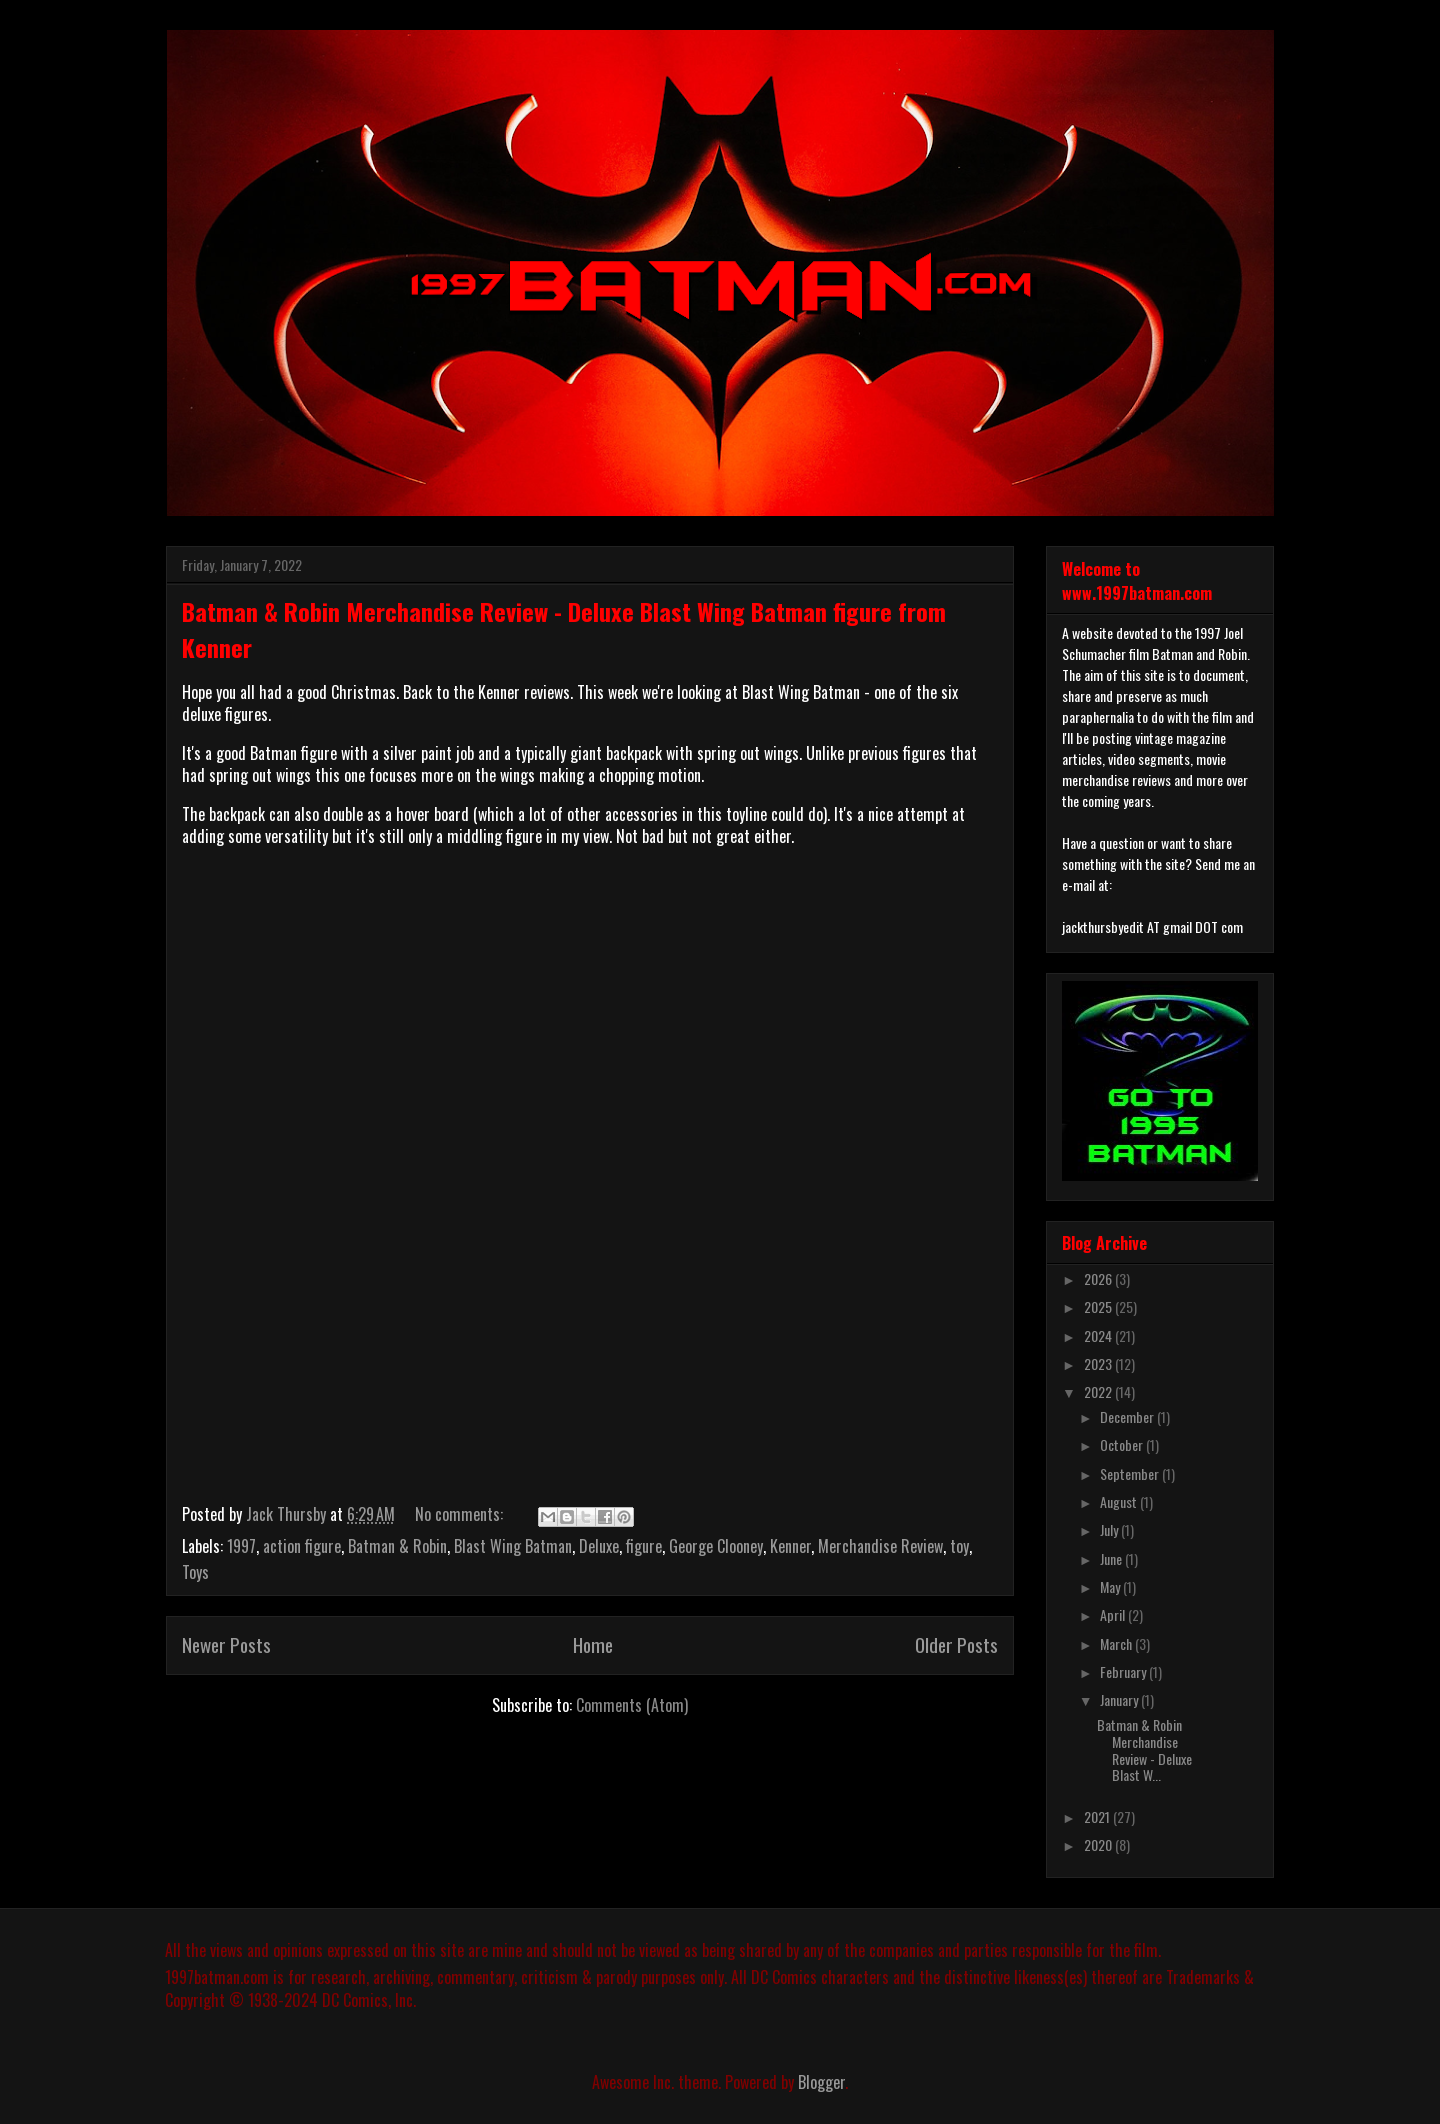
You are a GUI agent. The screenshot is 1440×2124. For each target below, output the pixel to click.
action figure (302, 1546)
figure (644, 1546)
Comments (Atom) (632, 1705)
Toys (195, 1572)
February (1124, 1671)
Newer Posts (226, 1644)
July (1110, 1529)
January (1120, 1699)
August (1120, 1501)
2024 (1099, 1335)
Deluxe (599, 1546)
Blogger (821, 2082)
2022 (1099, 1391)
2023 (1099, 1363)
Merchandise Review (880, 1546)
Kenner (790, 1546)
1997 (241, 1546)
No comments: (461, 1514)
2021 (1098, 1816)
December (1128, 1416)
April (1114, 1614)
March (1117, 1643)
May (1111, 1586)
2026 (1099, 1278)
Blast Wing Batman (513, 1546)
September (1131, 1473)
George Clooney (716, 1546)
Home (593, 1644)
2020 (1099, 1844)
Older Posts (956, 1644)
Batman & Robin (397, 1546)
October (1123, 1444)
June (1112, 1558)
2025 (1099, 1306)
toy (959, 1546)
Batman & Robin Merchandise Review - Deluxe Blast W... (1144, 1749)
